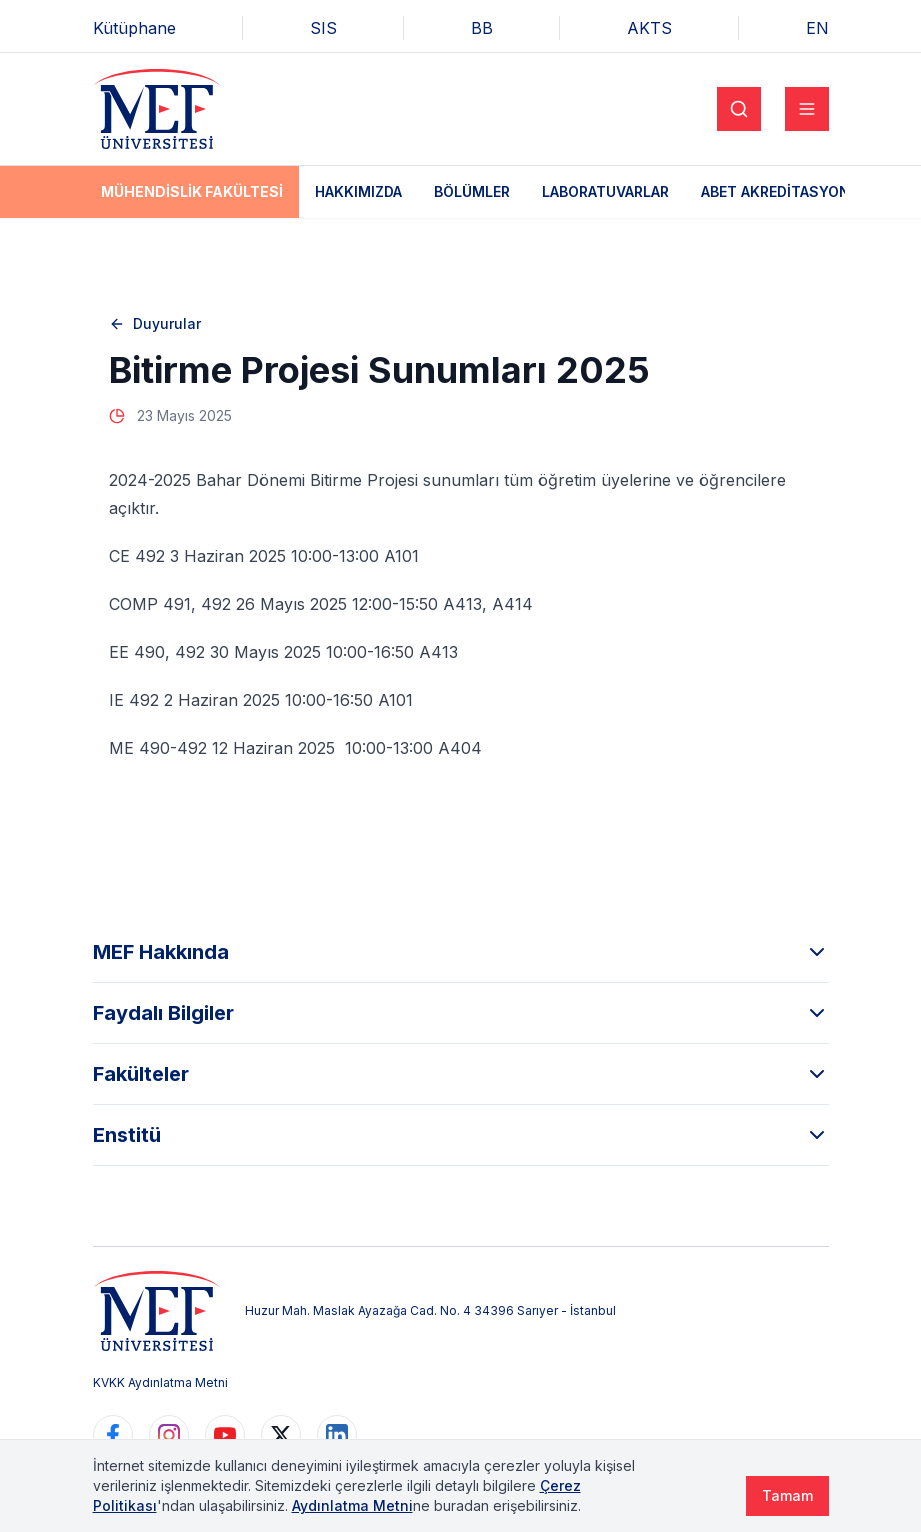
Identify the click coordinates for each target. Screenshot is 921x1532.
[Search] (739, 109)
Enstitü (461, 1135)
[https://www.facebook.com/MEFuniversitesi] (113, 1435)
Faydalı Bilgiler (461, 1013)
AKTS (649, 28)
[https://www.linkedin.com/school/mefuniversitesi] (337, 1435)
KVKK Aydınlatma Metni (160, 1382)
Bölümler (472, 191)
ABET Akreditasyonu (780, 191)
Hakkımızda (358, 191)
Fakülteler (461, 1074)
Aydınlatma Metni (352, 1505)
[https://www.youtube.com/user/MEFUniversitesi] (225, 1435)
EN (817, 28)
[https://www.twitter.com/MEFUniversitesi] (281, 1435)
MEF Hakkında (461, 952)
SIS (323, 28)
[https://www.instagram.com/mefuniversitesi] (169, 1435)
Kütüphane (134, 28)
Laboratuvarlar (605, 191)
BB (482, 28)
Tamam (787, 1495)
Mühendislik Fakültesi (192, 191)
